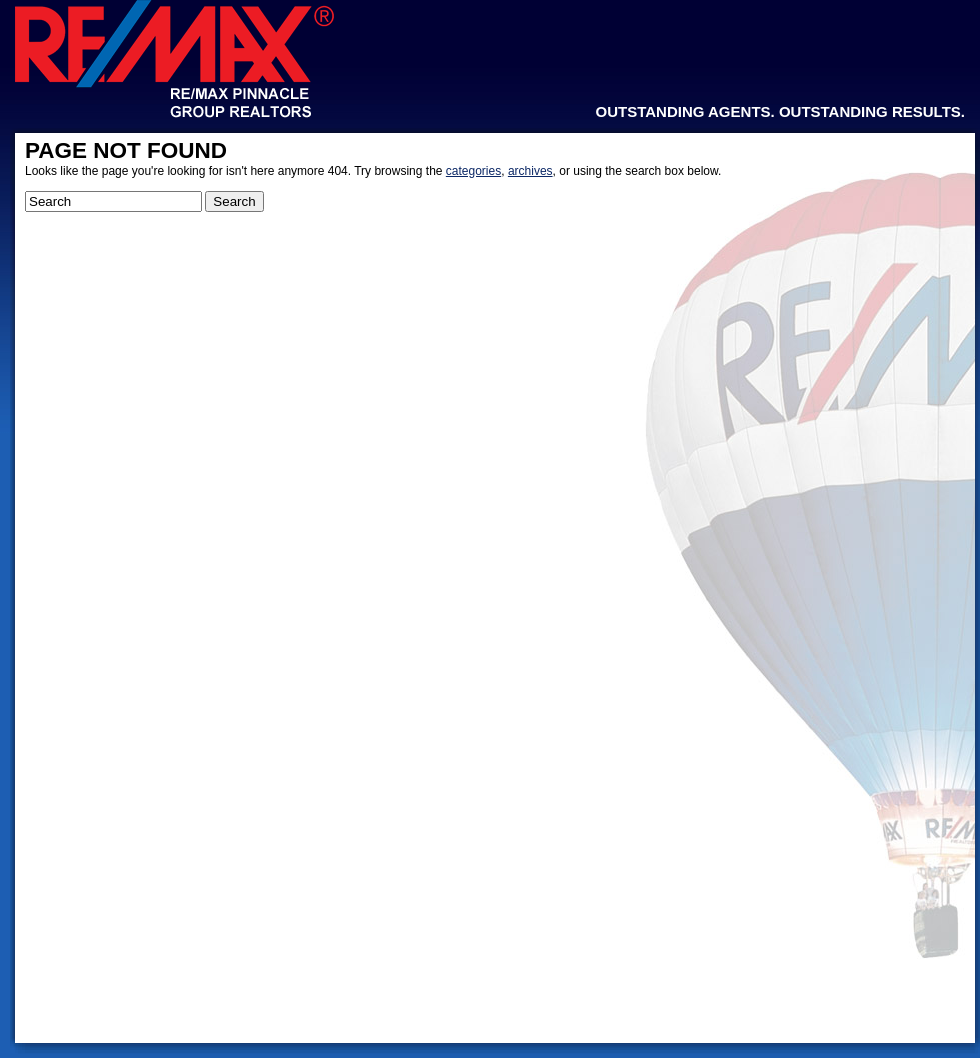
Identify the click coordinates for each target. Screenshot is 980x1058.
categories (473, 171)
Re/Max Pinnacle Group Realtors (174, 59)
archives (530, 171)
